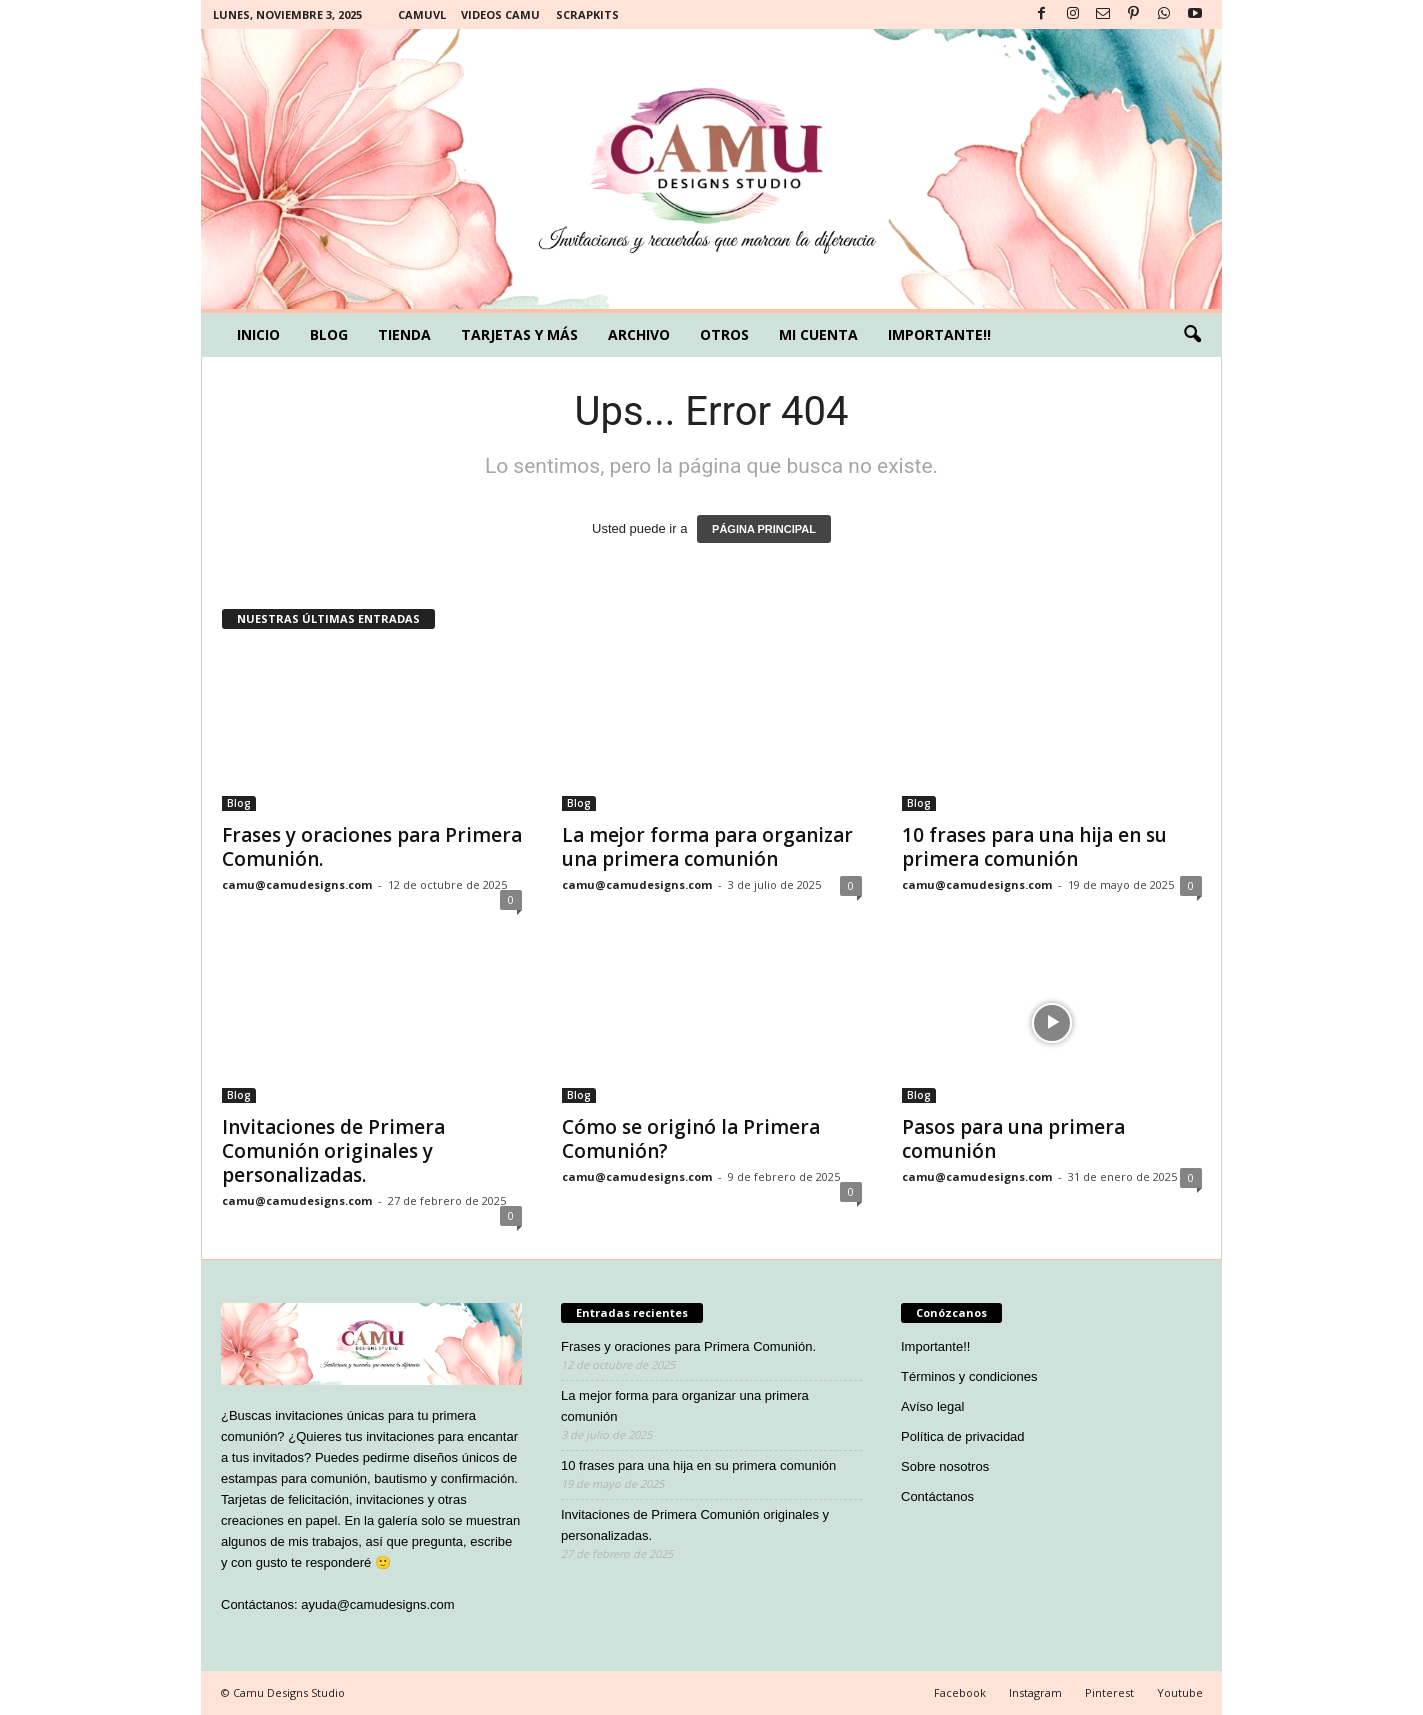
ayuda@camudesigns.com (377, 1604)
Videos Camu (500, 14)
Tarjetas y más (519, 334)
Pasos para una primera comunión (1013, 1139)
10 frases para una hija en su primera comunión (1034, 847)
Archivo (639, 334)
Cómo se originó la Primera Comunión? (691, 1139)
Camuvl (422, 14)
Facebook (960, 1692)
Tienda (404, 334)
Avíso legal (932, 1406)
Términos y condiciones (969, 1376)
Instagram (1035, 1692)
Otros (724, 334)
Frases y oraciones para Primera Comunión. (372, 847)
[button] (1192, 335)
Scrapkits (587, 14)
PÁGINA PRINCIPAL (764, 529)
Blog (329, 334)
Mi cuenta (818, 334)
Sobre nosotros (945, 1466)
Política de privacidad (963, 1436)
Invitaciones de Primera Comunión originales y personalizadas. (333, 1151)
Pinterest (1109, 1692)
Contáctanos (937, 1496)
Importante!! (939, 334)
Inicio (258, 334)
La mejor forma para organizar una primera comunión (707, 847)
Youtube (1180, 1692)
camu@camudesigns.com (297, 884)
